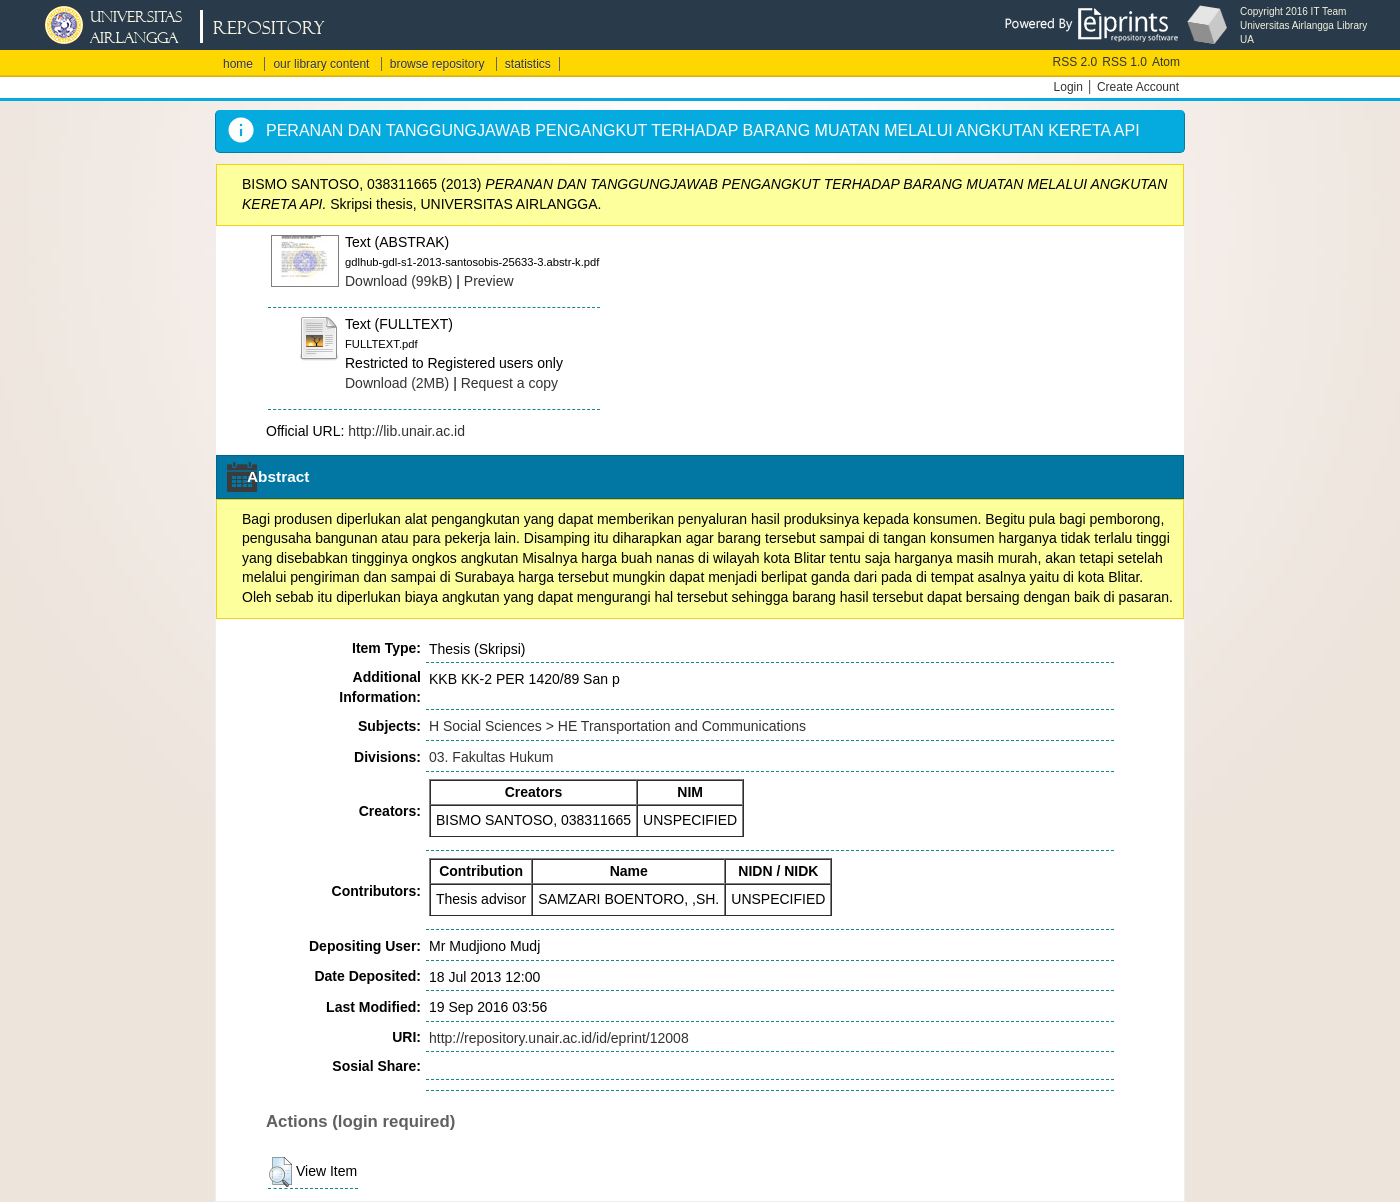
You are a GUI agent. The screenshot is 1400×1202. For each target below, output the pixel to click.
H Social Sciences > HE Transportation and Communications (617, 726)
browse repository (437, 64)
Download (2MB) (397, 383)
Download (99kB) (398, 281)
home (238, 64)
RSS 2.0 (1075, 62)
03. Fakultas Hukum (491, 757)
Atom (1166, 62)
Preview (489, 281)
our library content (321, 64)
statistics (528, 64)
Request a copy (509, 383)
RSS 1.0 (1124, 62)
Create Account (1138, 87)
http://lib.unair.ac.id (406, 431)
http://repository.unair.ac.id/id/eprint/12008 (559, 1038)
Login (1068, 87)
